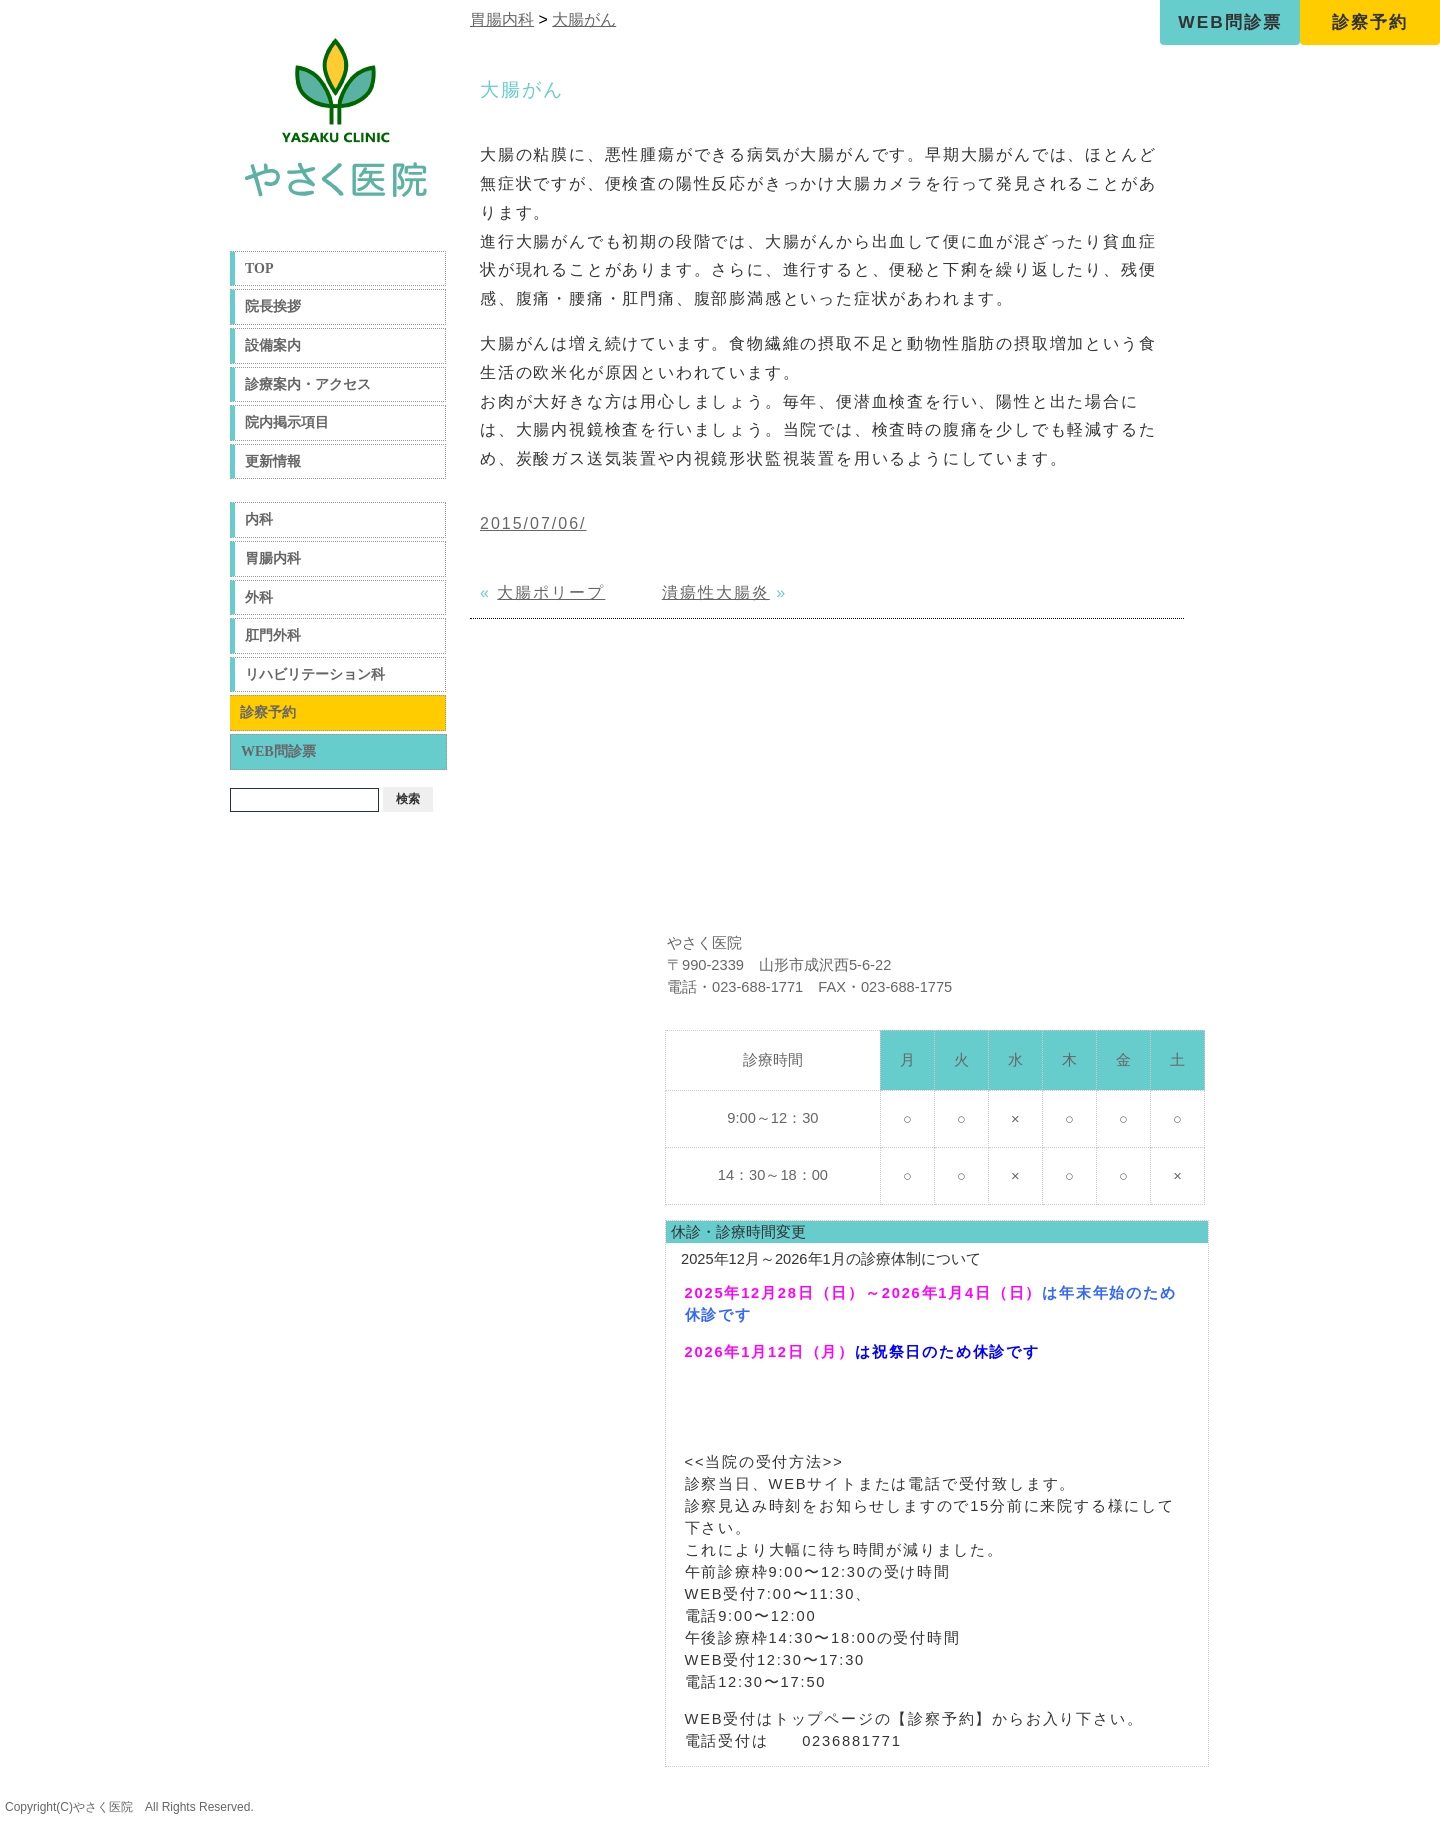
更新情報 (273, 461)
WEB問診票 (1229, 22)
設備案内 (273, 345)
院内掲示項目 (287, 422)
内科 (259, 519)
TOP (259, 268)
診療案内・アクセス (308, 384)
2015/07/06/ (533, 523)
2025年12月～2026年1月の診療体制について (831, 1259)
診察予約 (1370, 22)
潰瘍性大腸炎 (716, 592)
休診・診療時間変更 (738, 1232)
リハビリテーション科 (315, 674)
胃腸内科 (273, 558)
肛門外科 (273, 635)
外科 (259, 597)
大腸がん (584, 19)
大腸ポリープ (551, 592)
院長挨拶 (273, 306)
